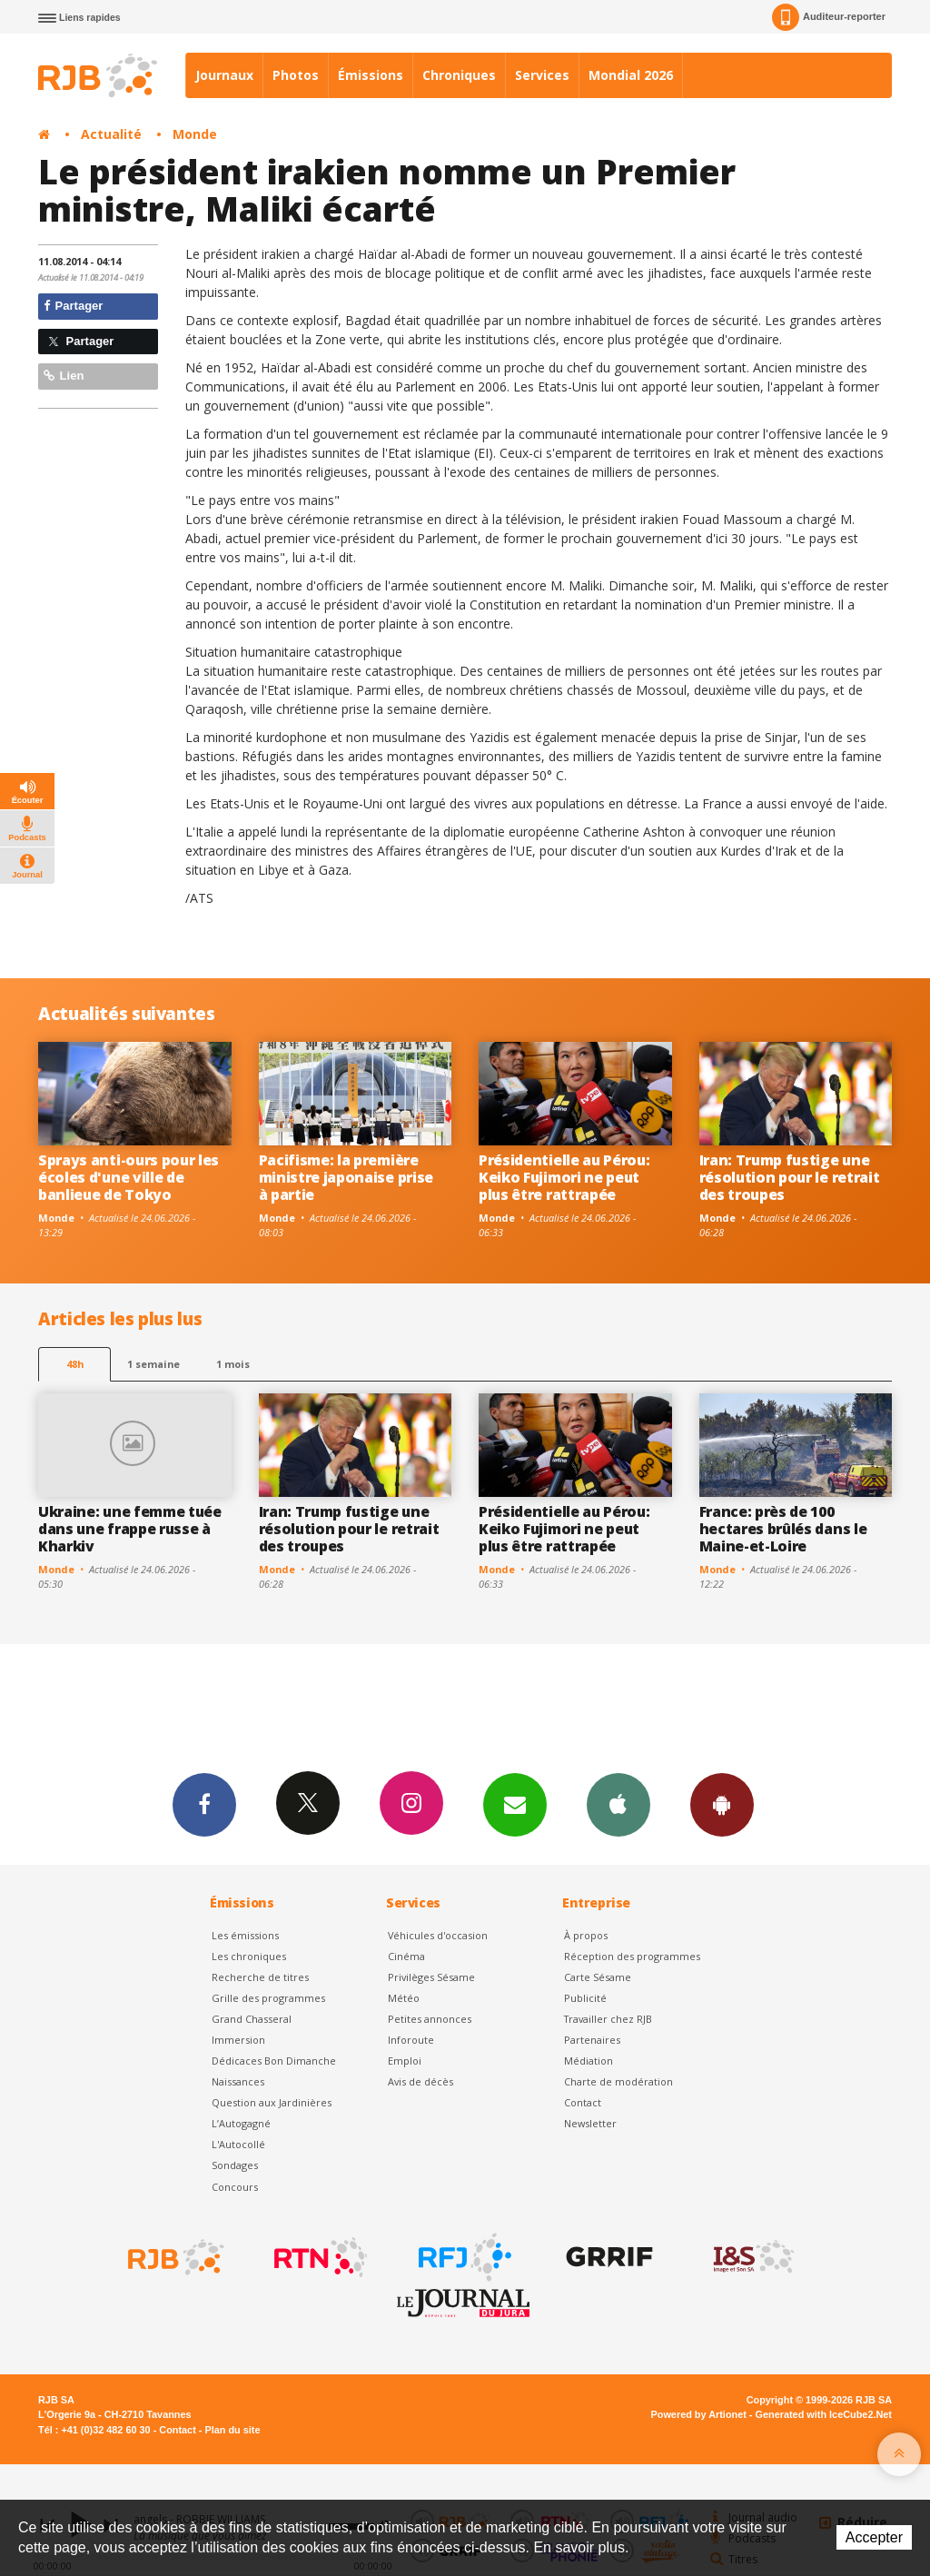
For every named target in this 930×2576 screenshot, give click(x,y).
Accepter (874, 2537)
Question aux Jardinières (271, 2102)
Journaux (224, 75)
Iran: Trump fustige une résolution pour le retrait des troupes (789, 1177)
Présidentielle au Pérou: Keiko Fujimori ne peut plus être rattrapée (564, 1177)
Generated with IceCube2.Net (824, 2414)
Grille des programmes (268, 1998)
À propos (586, 1935)
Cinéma (406, 1956)
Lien (64, 375)
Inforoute (411, 2040)
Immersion (238, 2040)
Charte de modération (618, 2081)
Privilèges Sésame (431, 1977)
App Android (722, 1804)
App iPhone (618, 1804)
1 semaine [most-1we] (153, 1364)
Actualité (111, 134)
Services (542, 75)
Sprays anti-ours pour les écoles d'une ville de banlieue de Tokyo (128, 1177)
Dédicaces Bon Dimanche (274, 2060)
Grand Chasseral (252, 2019)
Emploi (404, 2060)
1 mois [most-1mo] (233, 1364)
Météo (404, 1998)
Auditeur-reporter (828, 17)
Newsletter (590, 2123)
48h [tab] (75, 1364)
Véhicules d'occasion (438, 1935)
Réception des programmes (632, 1956)
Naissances (238, 2081)
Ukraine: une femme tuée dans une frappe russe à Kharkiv (130, 1528)
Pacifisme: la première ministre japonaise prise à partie (346, 1177)
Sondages (235, 2165)
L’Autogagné (241, 2123)
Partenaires (592, 2040)
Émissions (370, 75)
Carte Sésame (597, 1977)
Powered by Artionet (699, 2414)
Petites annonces (429, 2019)
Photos (295, 75)
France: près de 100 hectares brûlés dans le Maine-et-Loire (783, 1528)
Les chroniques (249, 1956)
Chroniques (459, 75)
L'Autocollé (238, 2144)
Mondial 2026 (631, 75)
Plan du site (232, 2429)
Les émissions (245, 1935)
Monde (195, 134)
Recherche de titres (260, 1977)
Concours (235, 2187)
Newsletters (515, 1804)
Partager (73, 305)
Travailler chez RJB (608, 2019)
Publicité (585, 1998)
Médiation (588, 2060)
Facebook (204, 1804)
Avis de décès (420, 2081)
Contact (582, 2102)
